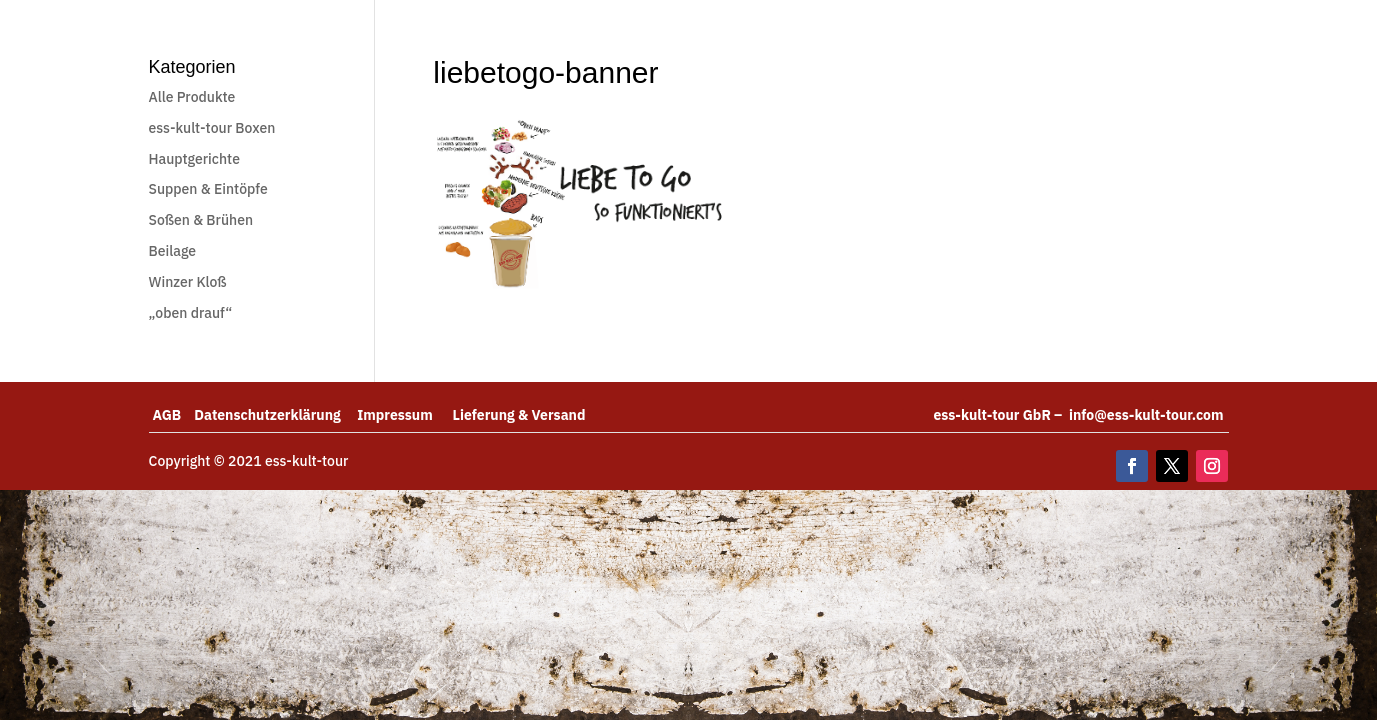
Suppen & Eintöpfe (208, 189)
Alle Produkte (192, 97)
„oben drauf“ (191, 313)
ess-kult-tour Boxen (212, 128)
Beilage (173, 251)
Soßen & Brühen (201, 220)
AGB (174, 415)
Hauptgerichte (194, 159)
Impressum (404, 415)
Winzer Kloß (188, 282)
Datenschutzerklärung (275, 415)
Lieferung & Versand (519, 415)
